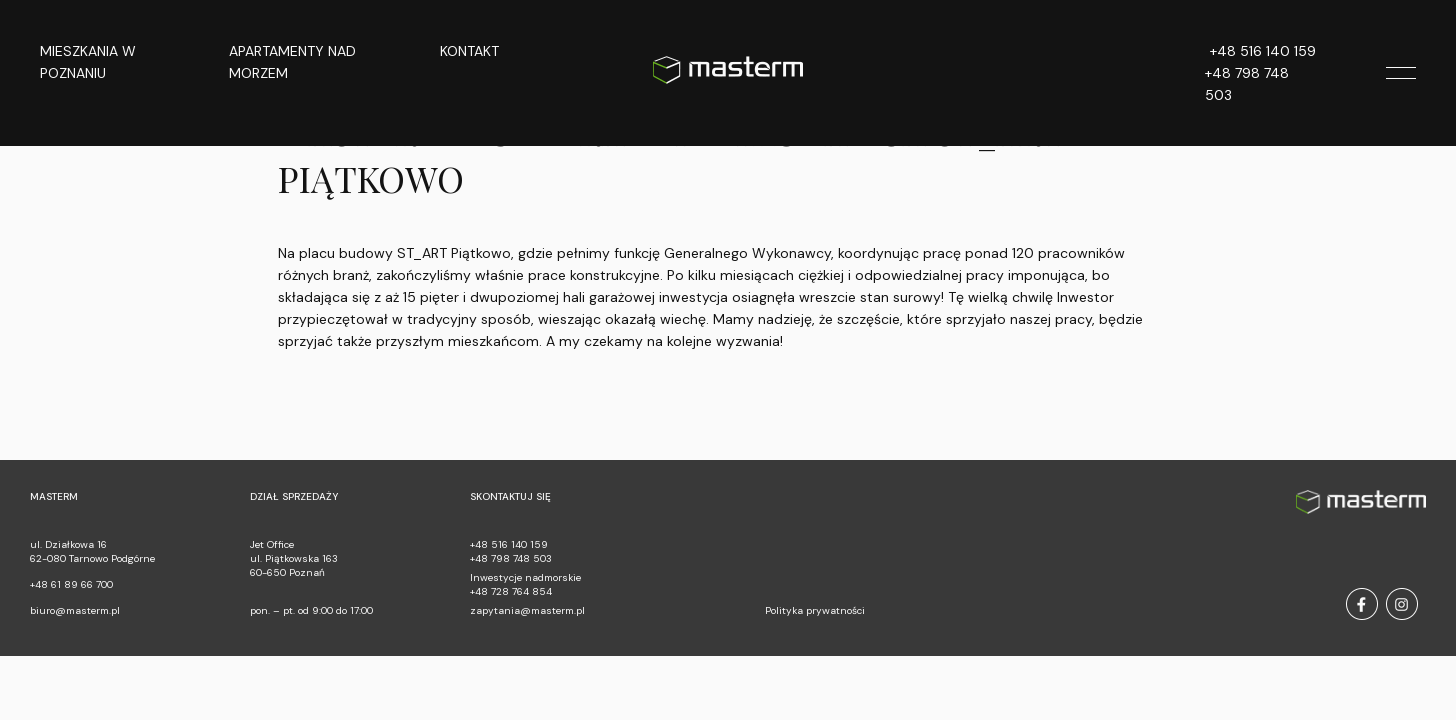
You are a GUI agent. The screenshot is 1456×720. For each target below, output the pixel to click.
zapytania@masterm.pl (527, 610)
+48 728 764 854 (511, 591)
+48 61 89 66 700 (71, 584)
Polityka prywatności (815, 610)
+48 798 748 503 (1247, 84)
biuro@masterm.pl (75, 610)
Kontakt (469, 51)
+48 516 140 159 (1263, 51)
